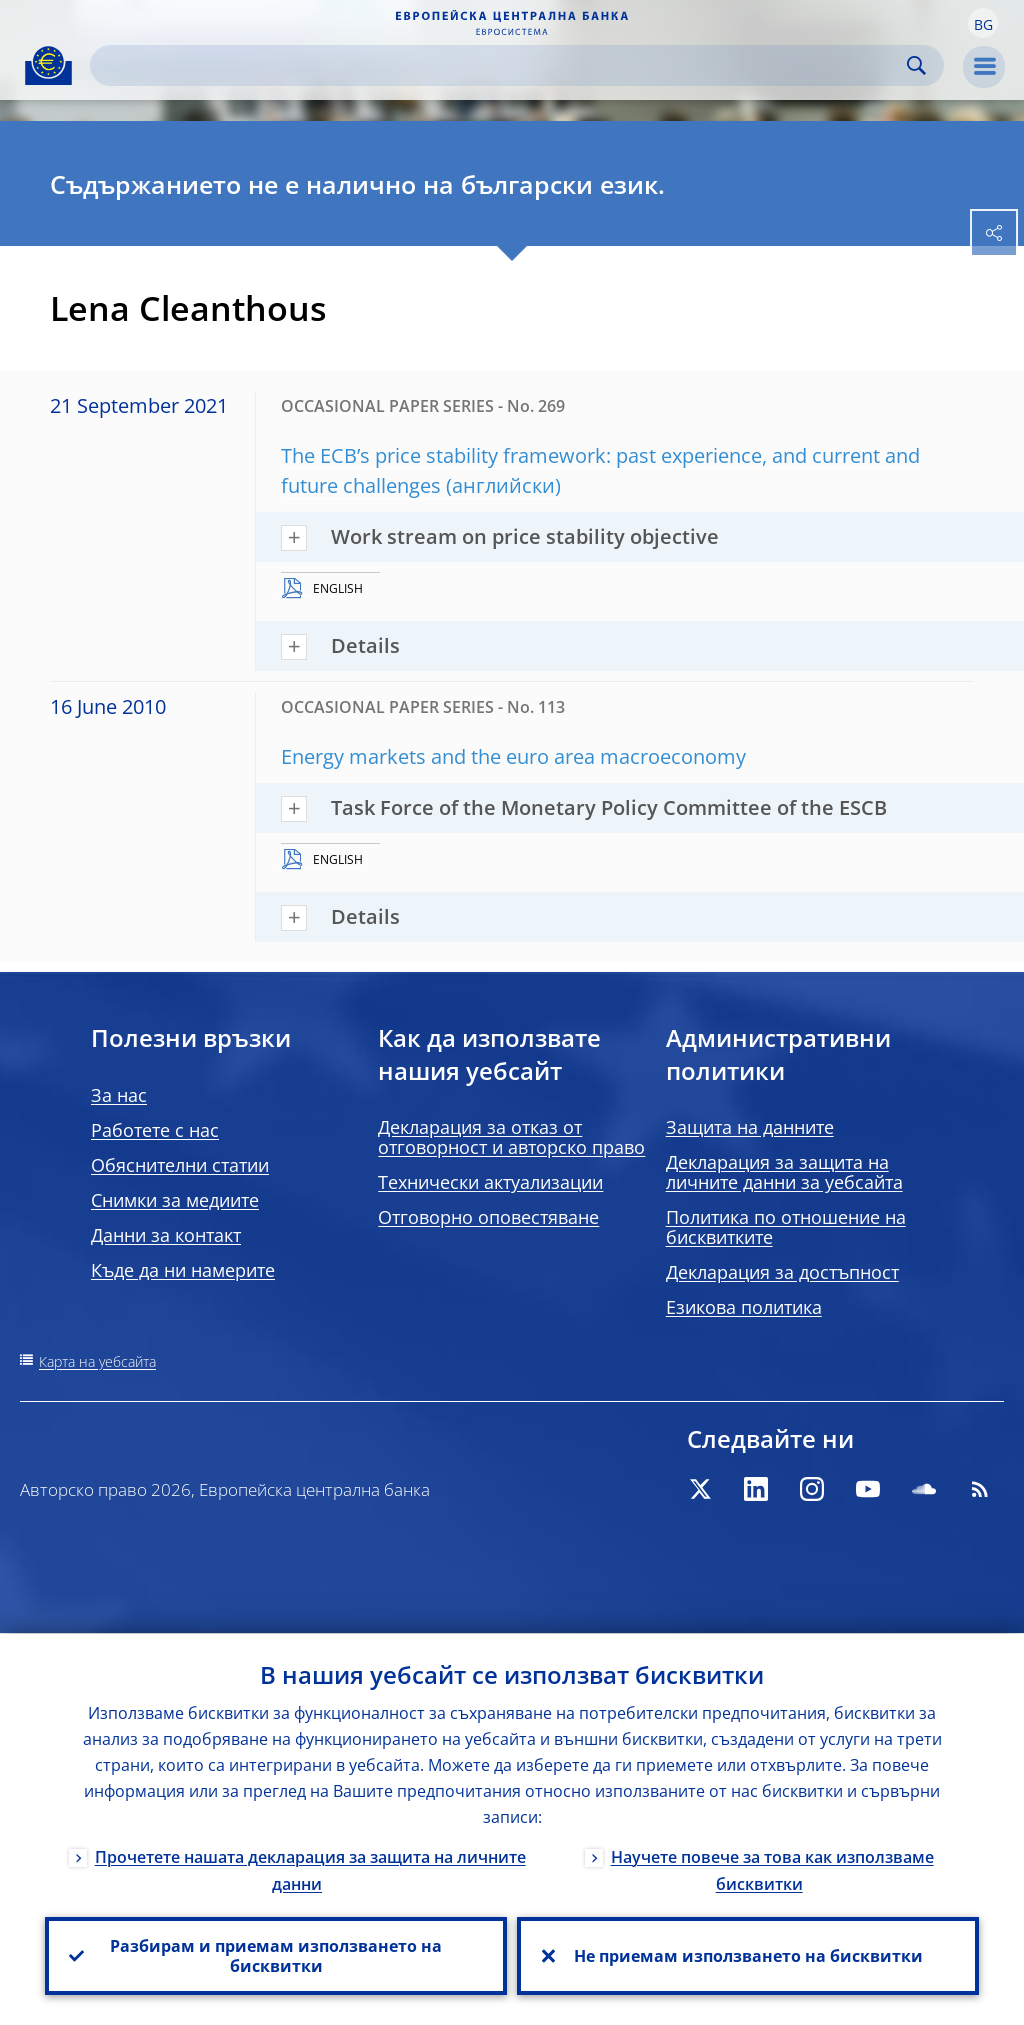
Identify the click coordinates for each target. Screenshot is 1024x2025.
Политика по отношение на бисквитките (786, 1227)
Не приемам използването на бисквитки (748, 1956)
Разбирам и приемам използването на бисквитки (276, 1956)
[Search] (501, 65)
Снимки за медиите (175, 1200)
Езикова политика (744, 1307)
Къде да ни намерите (183, 1270)
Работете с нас (155, 1130)
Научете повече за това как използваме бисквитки (772, 1869)
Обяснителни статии (180, 1165)
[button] (983, 23)
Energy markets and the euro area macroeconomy (513, 756)
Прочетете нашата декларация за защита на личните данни (310, 1869)
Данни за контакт (166, 1235)
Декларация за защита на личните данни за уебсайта (784, 1172)
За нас (119, 1095)
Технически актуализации (490, 1182)
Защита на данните (750, 1127)
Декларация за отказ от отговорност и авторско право (511, 1137)
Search (916, 65)
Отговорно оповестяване (488, 1217)
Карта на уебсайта (97, 1361)
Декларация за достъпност (782, 1272)
